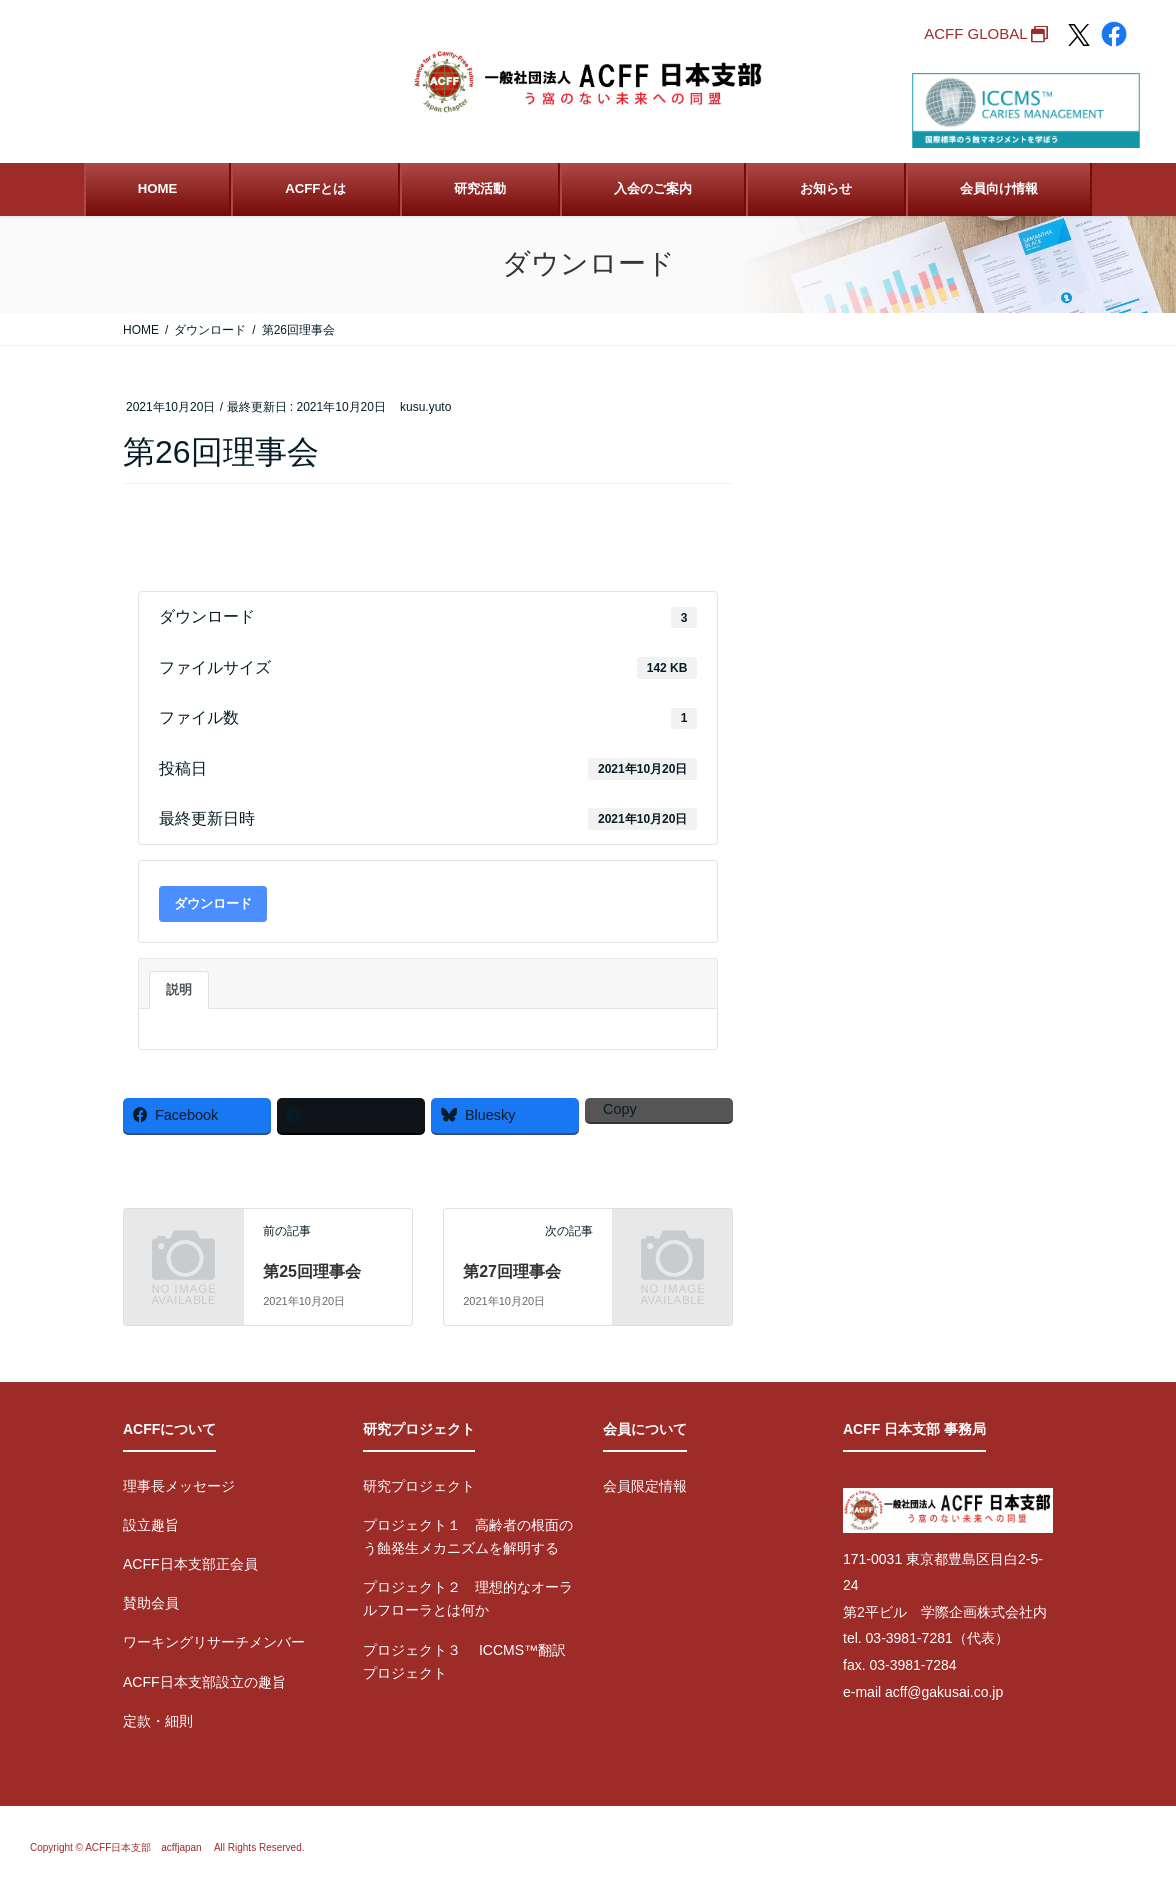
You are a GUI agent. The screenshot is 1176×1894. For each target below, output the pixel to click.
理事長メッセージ (179, 1486)
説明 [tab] (179, 989)
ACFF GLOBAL (975, 33)
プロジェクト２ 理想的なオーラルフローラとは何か (468, 1598)
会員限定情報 (645, 1486)
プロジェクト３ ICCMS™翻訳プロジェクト (464, 1661)
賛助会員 (151, 1603)
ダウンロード (213, 903)
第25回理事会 (312, 1271)
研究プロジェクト (419, 1486)
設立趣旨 (151, 1525)
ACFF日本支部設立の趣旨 (204, 1682)
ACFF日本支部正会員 (190, 1564)
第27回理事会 (512, 1271)
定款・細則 (158, 1721)
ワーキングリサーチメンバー (214, 1642)
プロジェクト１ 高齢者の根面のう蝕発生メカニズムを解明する (468, 1536)
